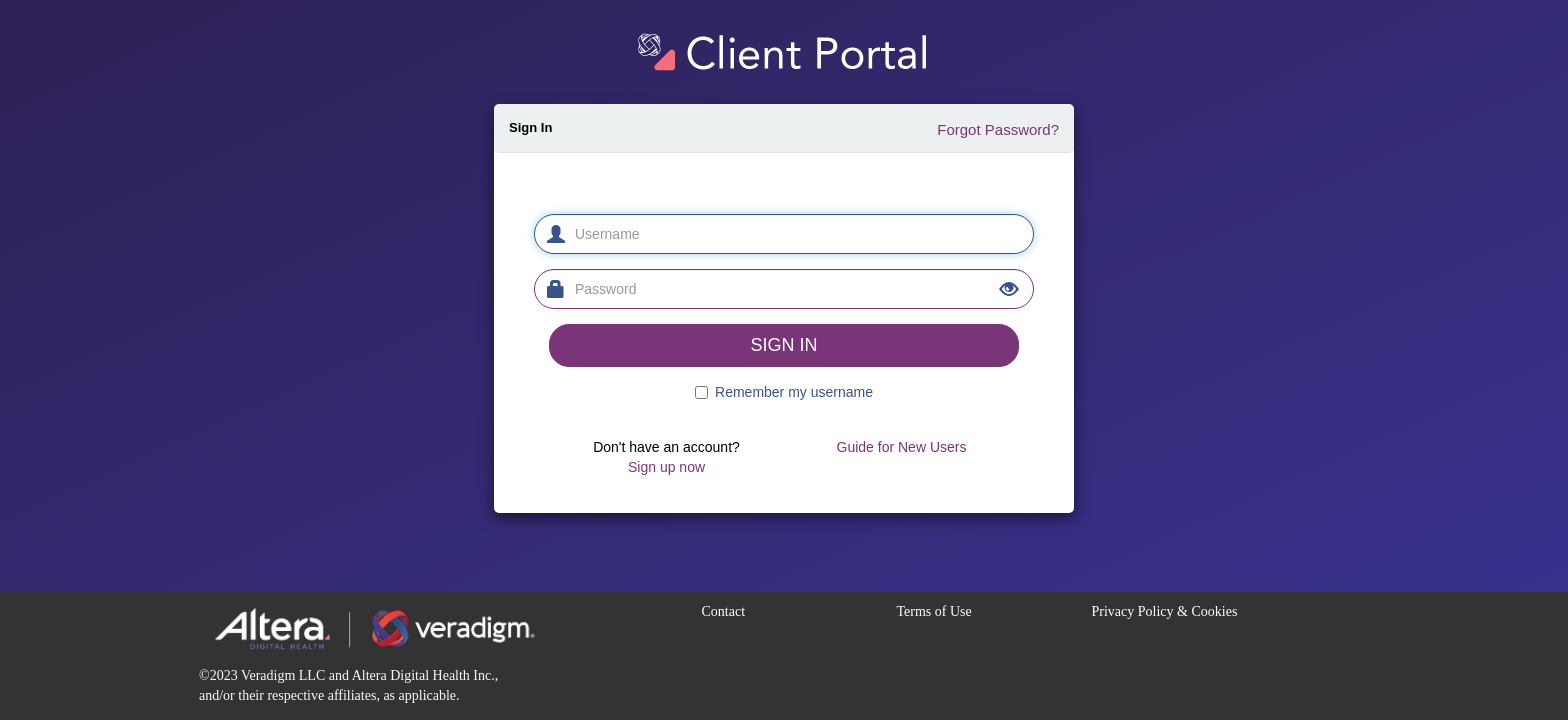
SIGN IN (783, 345)
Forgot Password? (998, 129)
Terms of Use (934, 611)
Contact (724, 611)
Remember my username (794, 392)
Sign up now (666, 467)
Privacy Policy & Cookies (1165, 611)
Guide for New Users (902, 447)
